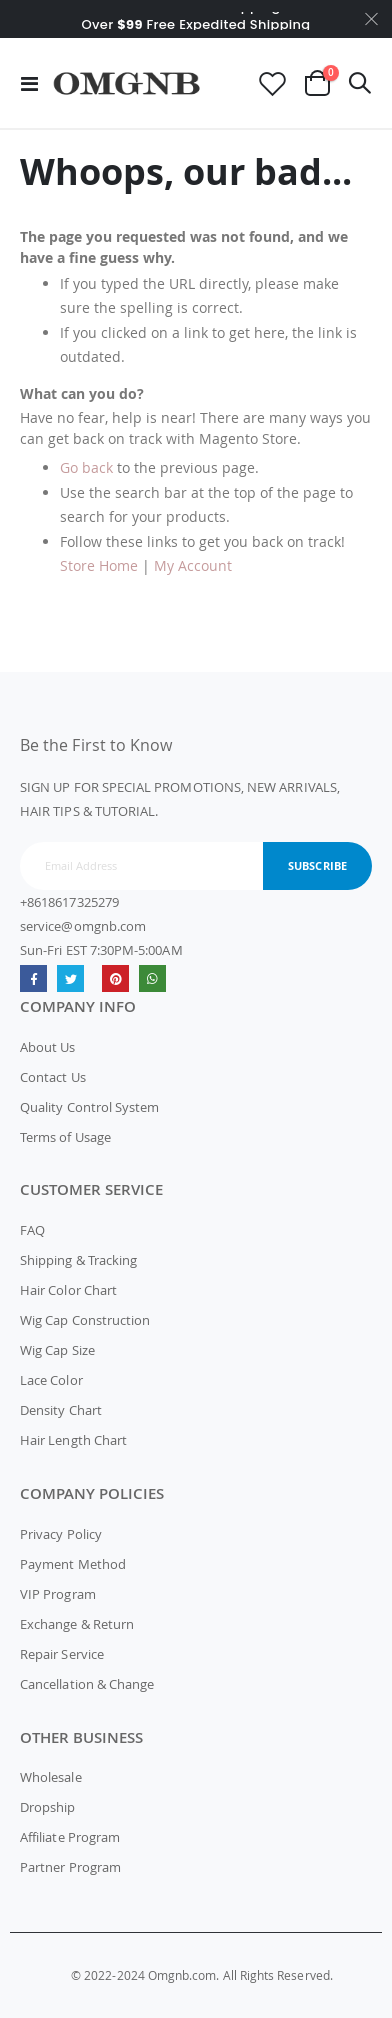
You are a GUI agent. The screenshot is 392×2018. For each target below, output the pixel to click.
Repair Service (62, 1654)
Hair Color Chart (68, 1290)
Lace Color (51, 1380)
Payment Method (73, 1564)
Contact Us (53, 1077)
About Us (48, 1047)
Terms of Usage (65, 1137)
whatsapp (152, 978)
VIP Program (58, 1594)
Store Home (99, 565)
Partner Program (70, 1867)
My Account (193, 565)
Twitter (70, 978)
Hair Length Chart (73, 1440)
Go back (86, 467)
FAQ (32, 1230)
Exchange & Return (77, 1624)
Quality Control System (89, 1107)
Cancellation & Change (87, 1684)
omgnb (115, 978)
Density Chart (61, 1410)
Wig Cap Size (57, 1350)
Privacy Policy (61, 1534)
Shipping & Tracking (78, 1260)
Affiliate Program (70, 1837)
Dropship (48, 1807)
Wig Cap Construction (85, 1320)
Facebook (33, 978)
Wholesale (51, 1777)
